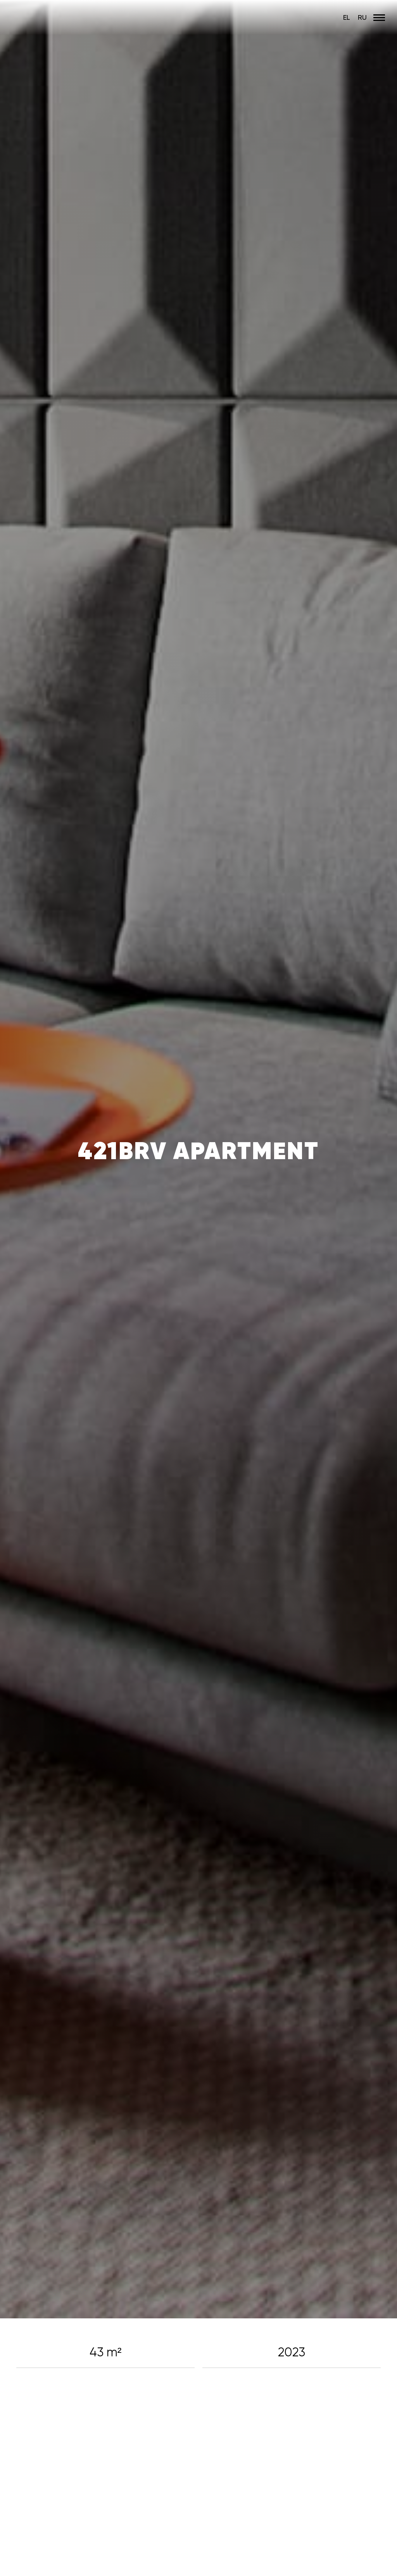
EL (346, 17)
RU (362, 17)
